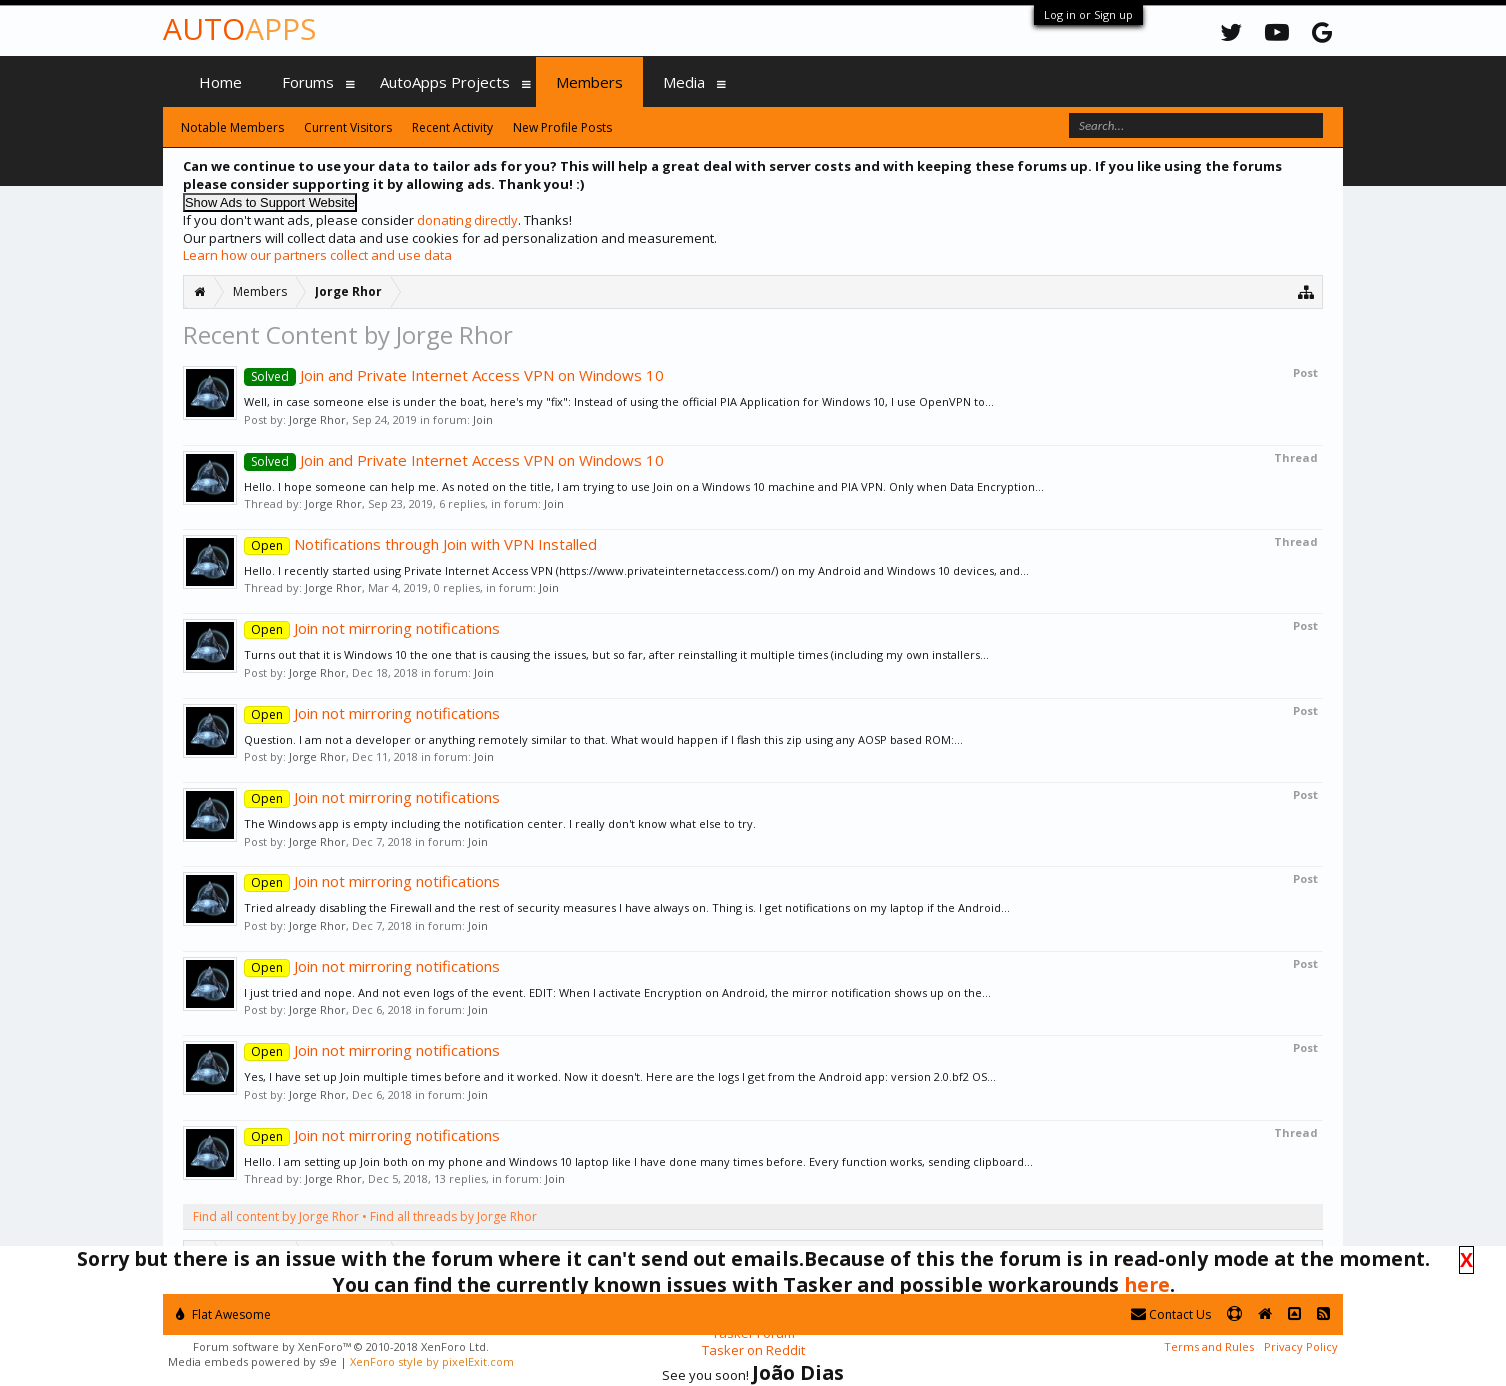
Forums (308, 82)
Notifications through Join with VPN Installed (420, 544)
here (1147, 1284)
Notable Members (232, 127)
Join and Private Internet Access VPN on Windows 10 (454, 375)
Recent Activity (452, 127)
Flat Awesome (223, 1314)
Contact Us (1171, 1314)
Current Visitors (348, 127)
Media (684, 82)
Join (483, 419)
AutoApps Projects (445, 82)
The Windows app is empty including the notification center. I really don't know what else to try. (500, 823)
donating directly (467, 220)
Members (589, 82)
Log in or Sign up (1088, 14)
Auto (239, 28)
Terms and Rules (1209, 1346)
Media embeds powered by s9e (252, 1361)
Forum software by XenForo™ (341, 1346)
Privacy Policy (1301, 1346)
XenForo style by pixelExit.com (432, 1361)
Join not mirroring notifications (372, 628)
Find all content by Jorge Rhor (276, 1216)
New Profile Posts (562, 127)
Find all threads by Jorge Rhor (453, 1216)
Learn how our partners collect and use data (317, 255)
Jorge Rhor (317, 419)
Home (220, 82)
